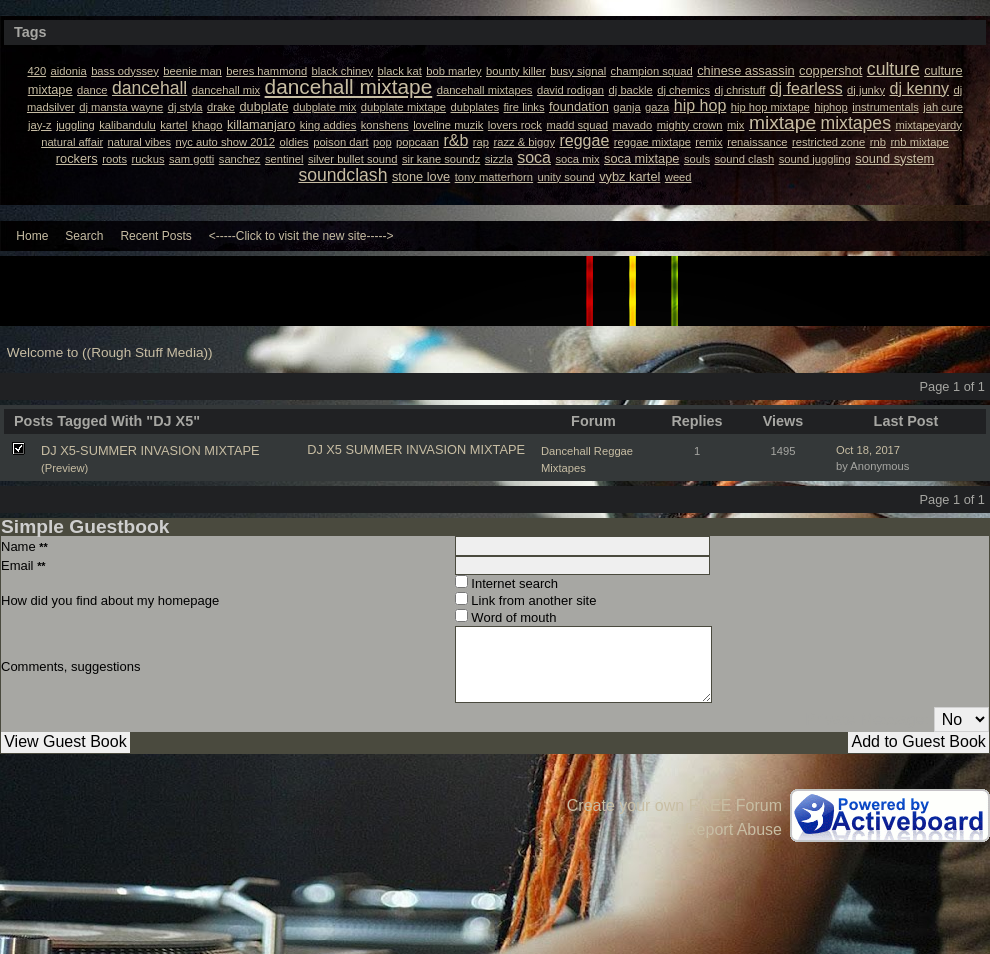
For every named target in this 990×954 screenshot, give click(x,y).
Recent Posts (155, 236)
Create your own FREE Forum (674, 805)
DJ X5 (324, 449)
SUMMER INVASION (406, 449)
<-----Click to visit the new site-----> (301, 236)
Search (84, 236)
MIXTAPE (497, 449)
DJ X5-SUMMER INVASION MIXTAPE (150, 450)
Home (32, 236)
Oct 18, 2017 (868, 450)
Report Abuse (733, 829)
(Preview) (64, 468)
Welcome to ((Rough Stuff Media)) (110, 352)
